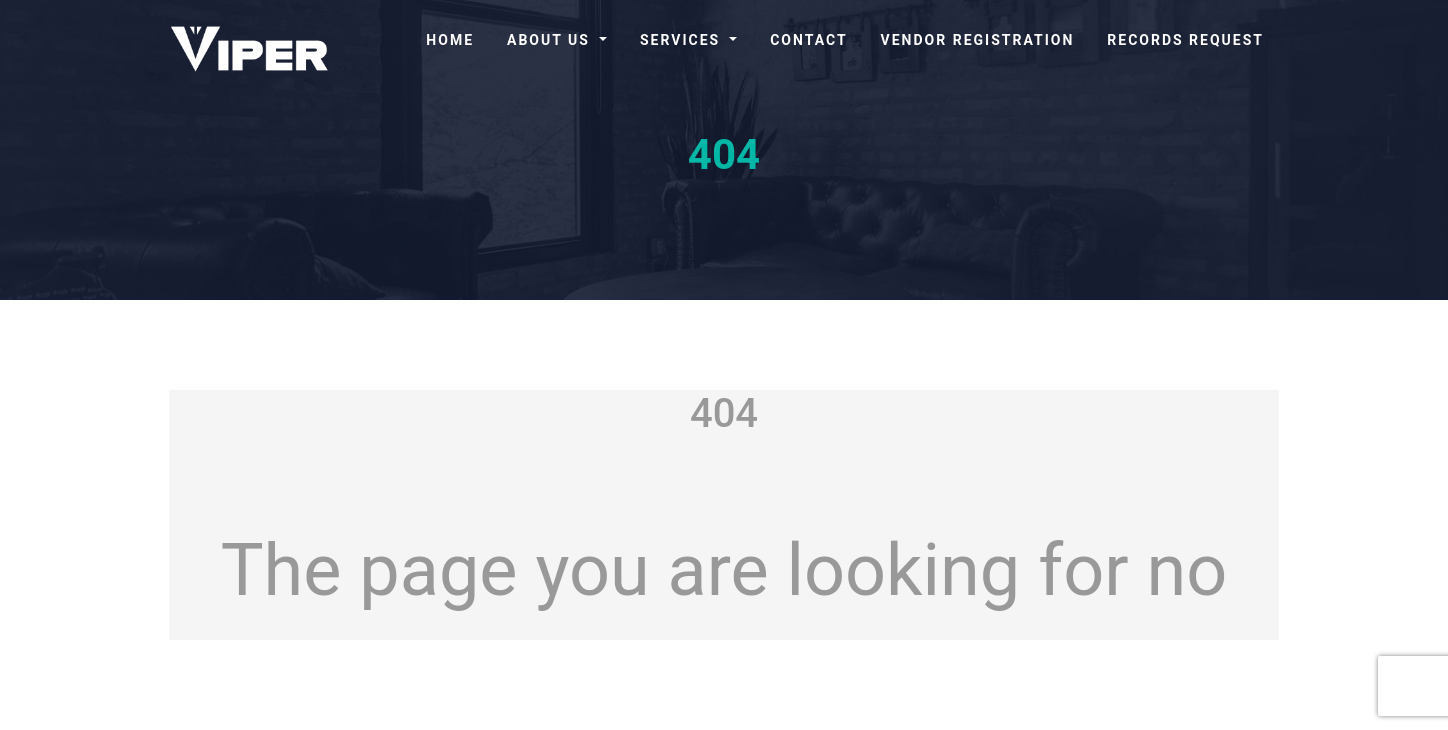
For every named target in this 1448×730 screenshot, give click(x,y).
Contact (808, 40)
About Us (551, 40)
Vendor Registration (978, 40)
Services (683, 40)
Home (450, 40)
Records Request (1185, 40)
